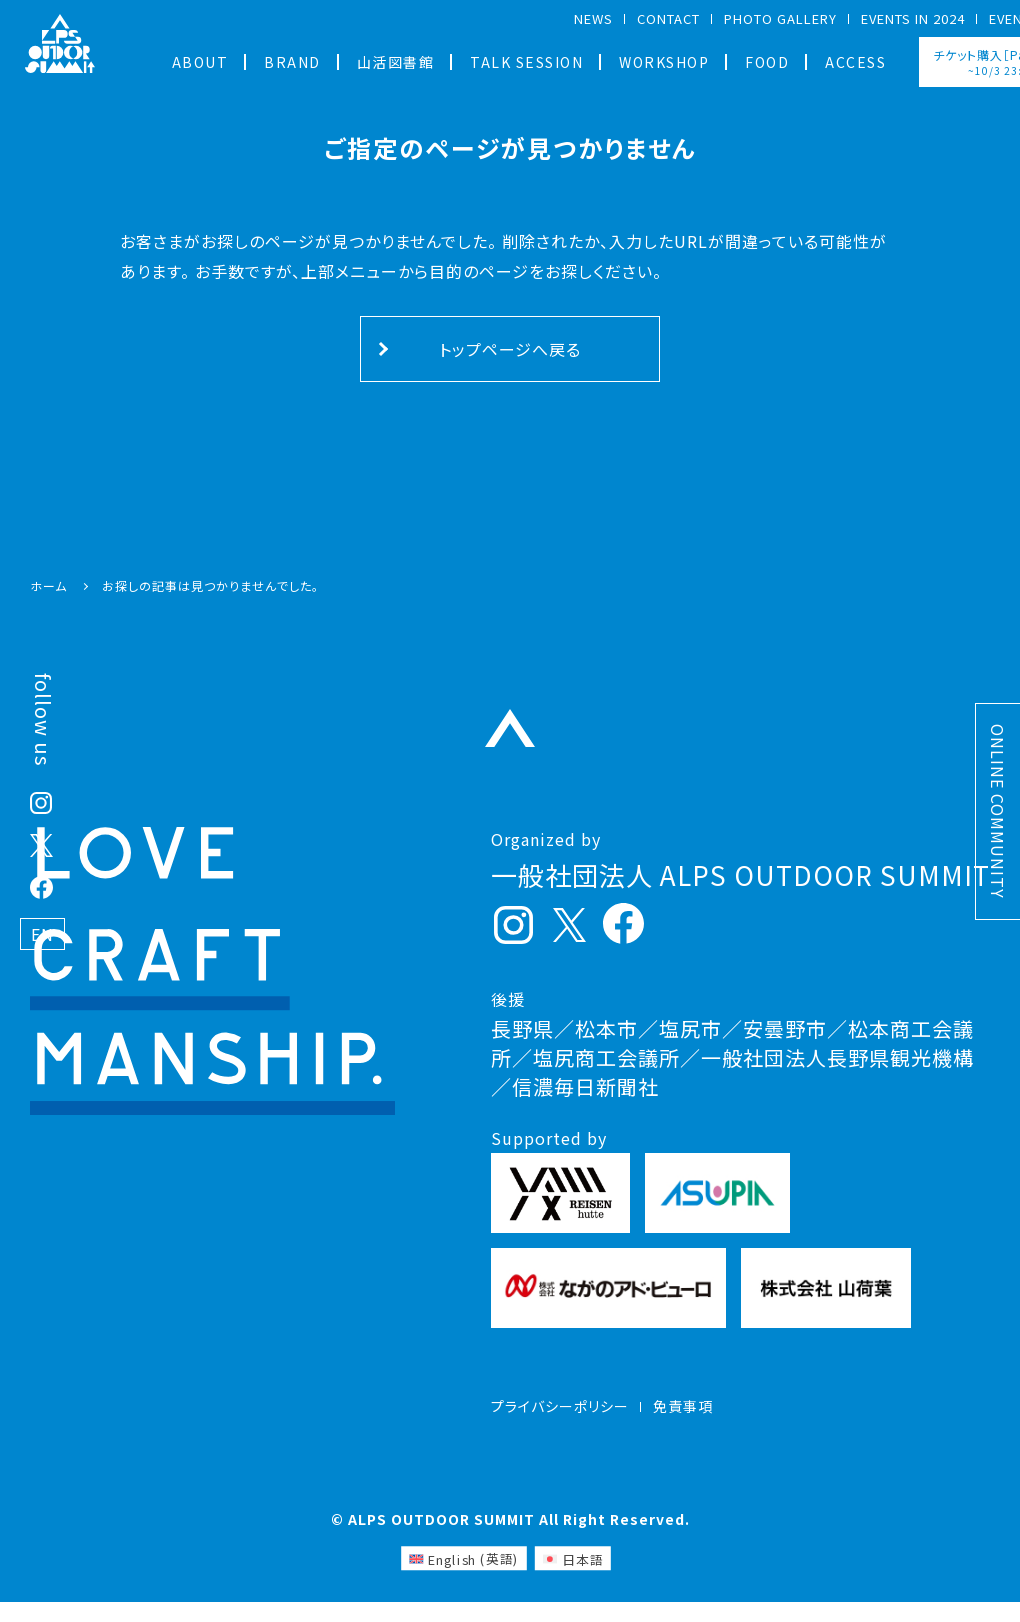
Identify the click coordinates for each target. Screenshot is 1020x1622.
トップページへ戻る (510, 349)
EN (42, 934)
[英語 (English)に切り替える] (464, 1578)
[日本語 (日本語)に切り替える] (573, 1578)
